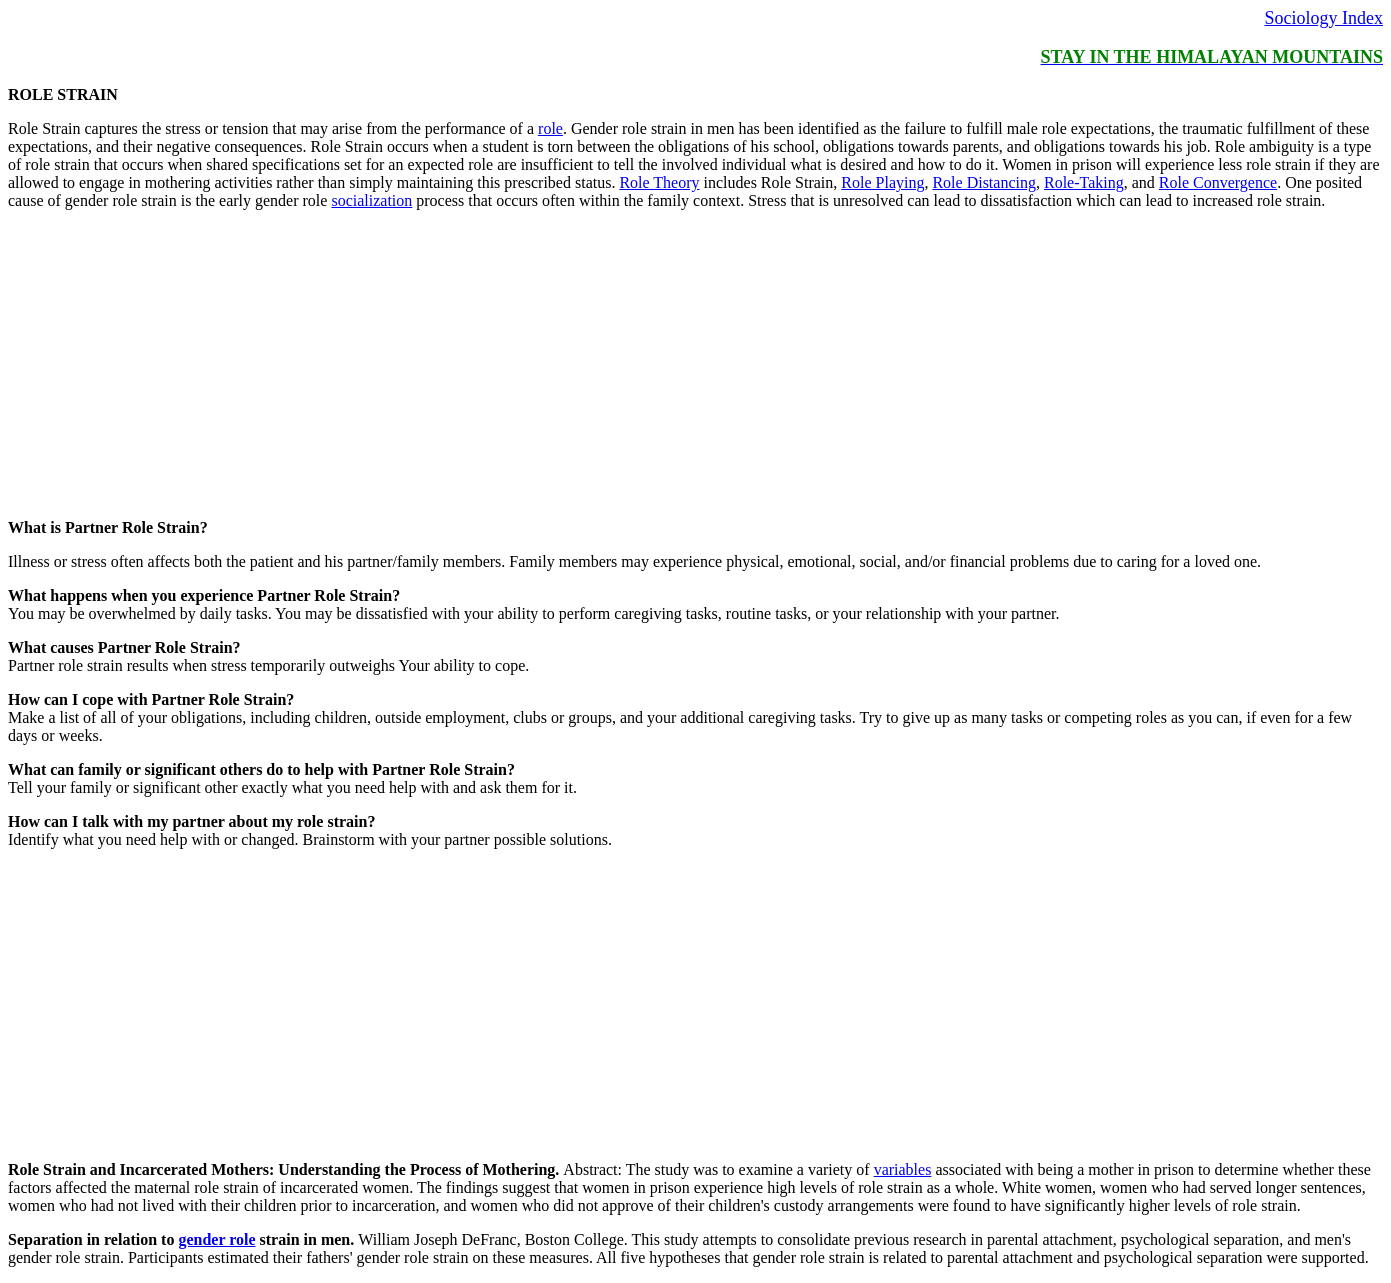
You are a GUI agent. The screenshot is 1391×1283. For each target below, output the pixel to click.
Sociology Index (1324, 18)
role (550, 128)
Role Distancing (984, 182)
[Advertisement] (608, 366)
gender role (216, 1239)
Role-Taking (1084, 182)
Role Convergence (1218, 182)
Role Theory (659, 182)
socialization (371, 200)
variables (903, 1169)
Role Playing (882, 182)
